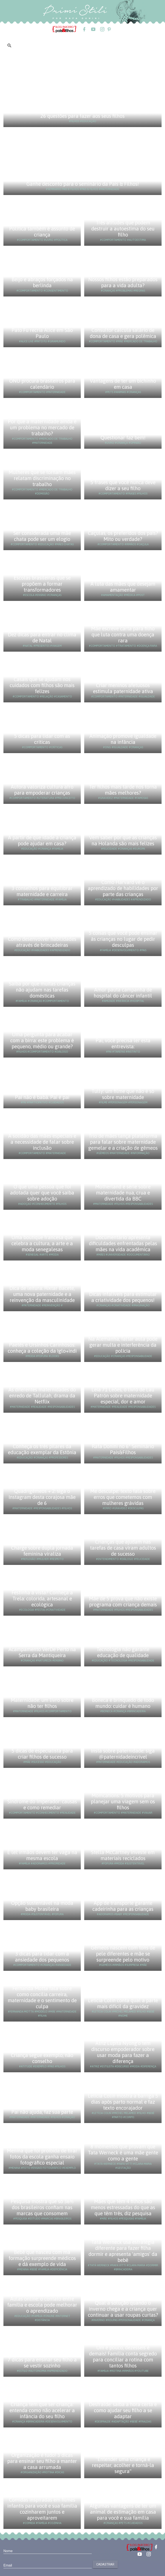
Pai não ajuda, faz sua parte (42, 2112)
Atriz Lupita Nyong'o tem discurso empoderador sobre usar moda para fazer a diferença (122, 2052)
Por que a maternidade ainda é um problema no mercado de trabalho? (42, 427)
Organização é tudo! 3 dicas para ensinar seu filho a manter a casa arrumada (42, 2461)
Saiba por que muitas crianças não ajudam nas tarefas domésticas (42, 990)
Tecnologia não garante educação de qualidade (122, 1652)
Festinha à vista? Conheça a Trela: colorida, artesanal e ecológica (42, 1598)
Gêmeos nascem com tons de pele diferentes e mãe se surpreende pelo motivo (123, 1954)
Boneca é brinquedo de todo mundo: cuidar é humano (123, 1703)
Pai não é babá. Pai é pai (42, 1097)
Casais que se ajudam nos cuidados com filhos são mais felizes (42, 685)
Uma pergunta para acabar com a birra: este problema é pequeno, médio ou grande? (42, 1040)
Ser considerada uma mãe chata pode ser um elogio (42, 536)
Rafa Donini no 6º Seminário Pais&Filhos (123, 1449)
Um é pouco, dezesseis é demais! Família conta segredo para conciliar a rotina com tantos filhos (123, 2357)
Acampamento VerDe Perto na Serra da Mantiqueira (42, 1652)
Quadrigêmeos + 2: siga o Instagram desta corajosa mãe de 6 (42, 1497)
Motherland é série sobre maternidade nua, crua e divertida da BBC (123, 1193)
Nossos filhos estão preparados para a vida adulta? (122, 282)
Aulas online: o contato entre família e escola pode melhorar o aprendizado (42, 2305)
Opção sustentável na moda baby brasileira (42, 1906)
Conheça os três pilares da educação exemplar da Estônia (42, 1449)
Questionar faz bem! (123, 438)
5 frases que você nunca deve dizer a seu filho (123, 485)
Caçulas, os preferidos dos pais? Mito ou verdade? (123, 536)
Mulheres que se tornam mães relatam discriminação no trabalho (42, 478)
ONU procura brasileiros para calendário (42, 384)
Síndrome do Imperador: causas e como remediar (42, 1804)
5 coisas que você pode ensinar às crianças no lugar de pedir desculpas (123, 939)
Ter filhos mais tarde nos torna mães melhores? (123, 790)
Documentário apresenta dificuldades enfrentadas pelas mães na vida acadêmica (123, 1243)
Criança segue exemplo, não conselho (42, 2058)
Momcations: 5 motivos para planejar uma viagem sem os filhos (123, 1801)
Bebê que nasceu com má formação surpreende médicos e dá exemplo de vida (42, 2258)
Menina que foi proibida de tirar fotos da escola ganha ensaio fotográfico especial (42, 2157)
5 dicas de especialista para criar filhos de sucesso (42, 1754)
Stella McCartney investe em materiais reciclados (123, 1855)
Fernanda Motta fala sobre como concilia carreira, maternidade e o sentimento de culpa (42, 1997)
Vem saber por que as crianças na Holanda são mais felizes (123, 840)
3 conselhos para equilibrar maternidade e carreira (42, 891)
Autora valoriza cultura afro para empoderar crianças (42, 790)
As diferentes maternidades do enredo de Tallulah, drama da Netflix (42, 1396)
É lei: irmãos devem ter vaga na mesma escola (42, 1855)
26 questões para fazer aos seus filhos (82, 116)
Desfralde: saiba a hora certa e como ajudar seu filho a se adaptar (123, 2410)
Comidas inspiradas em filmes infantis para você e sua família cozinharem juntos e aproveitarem (42, 2509)
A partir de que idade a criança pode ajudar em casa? (42, 840)
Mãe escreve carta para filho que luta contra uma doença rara (123, 634)
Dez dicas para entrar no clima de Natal (42, 637)
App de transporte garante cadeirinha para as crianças (122, 1906)
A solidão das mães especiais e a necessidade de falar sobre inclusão (42, 1142)
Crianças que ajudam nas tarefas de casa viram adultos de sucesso (123, 1548)
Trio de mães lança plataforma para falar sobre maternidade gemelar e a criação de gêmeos (123, 1142)
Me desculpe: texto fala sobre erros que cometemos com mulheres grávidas (123, 1497)
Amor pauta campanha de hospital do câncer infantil (123, 993)
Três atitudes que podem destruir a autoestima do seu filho (122, 229)
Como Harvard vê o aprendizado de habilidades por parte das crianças (123, 888)
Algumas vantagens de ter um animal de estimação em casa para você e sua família (123, 2512)
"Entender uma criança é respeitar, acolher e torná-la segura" (123, 2465)
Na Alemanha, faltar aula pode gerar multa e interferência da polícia (122, 1345)
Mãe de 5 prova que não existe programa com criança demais (123, 1601)
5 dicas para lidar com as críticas (42, 739)
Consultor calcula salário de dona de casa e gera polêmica (123, 333)
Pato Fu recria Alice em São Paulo (42, 333)
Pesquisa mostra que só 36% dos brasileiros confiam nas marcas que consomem (42, 2207)
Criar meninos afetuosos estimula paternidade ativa (123, 688)
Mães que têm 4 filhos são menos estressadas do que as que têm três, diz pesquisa (123, 2207)
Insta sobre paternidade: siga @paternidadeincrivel (123, 1754)
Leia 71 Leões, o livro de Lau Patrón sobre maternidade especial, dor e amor (123, 1396)
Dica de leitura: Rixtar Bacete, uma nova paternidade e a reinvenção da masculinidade (42, 1294)
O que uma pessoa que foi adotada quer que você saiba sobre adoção (42, 1193)
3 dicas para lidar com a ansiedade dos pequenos (42, 1957)
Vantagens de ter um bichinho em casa (123, 384)
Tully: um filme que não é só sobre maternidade (123, 1094)
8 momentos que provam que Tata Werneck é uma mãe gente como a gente (123, 2153)
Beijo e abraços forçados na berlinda (42, 282)
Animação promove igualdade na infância (122, 739)
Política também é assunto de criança (42, 232)
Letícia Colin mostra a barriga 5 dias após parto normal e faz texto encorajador (123, 2102)
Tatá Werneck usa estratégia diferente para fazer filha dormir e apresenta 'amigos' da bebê (123, 2251)
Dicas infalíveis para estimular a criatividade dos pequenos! (123, 1297)
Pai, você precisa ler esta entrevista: (123, 1043)
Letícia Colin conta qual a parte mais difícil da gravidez (123, 2003)
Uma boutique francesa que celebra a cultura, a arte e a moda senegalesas (42, 1243)
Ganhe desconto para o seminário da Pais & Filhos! (82, 184)
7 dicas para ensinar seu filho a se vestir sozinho (42, 2363)
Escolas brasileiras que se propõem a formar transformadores (42, 584)
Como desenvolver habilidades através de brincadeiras (42, 942)
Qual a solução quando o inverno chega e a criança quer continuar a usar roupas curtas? (123, 2309)
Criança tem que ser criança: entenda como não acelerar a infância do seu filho (42, 2410)
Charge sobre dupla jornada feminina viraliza (42, 1551)
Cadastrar (105, 2564)
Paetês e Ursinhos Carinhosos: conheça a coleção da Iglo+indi (42, 1348)
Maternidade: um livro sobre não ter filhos (42, 1703)
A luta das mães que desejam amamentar (122, 587)
